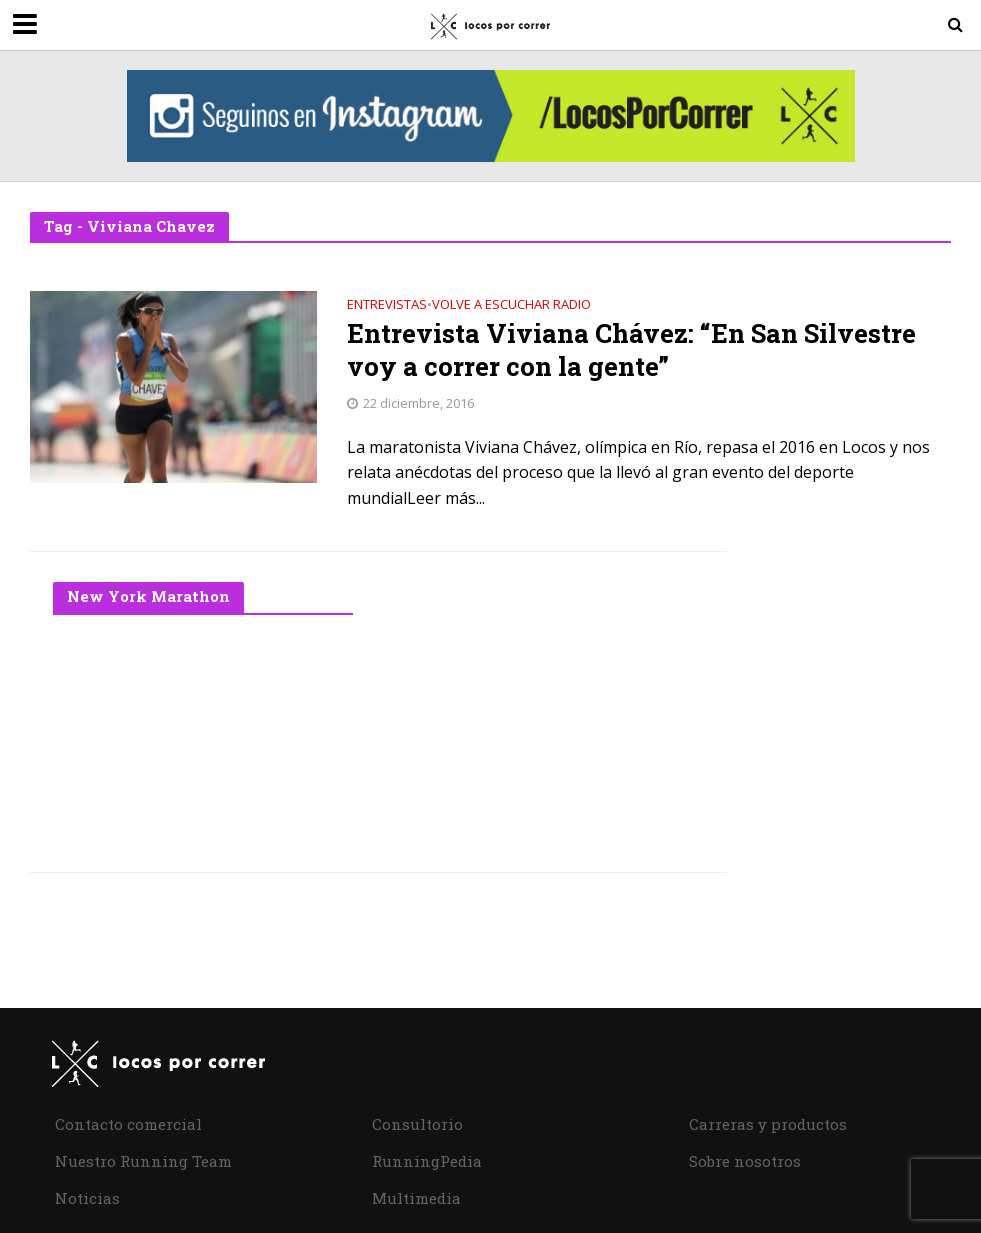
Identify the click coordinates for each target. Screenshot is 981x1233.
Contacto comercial (128, 1124)
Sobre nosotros (745, 1161)
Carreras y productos (768, 1124)
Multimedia (416, 1198)
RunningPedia (427, 1161)
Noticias (87, 1198)
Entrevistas (387, 305)
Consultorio (417, 1124)
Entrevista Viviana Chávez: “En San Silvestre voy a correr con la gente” (631, 350)
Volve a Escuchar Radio (511, 305)
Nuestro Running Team (143, 1161)
